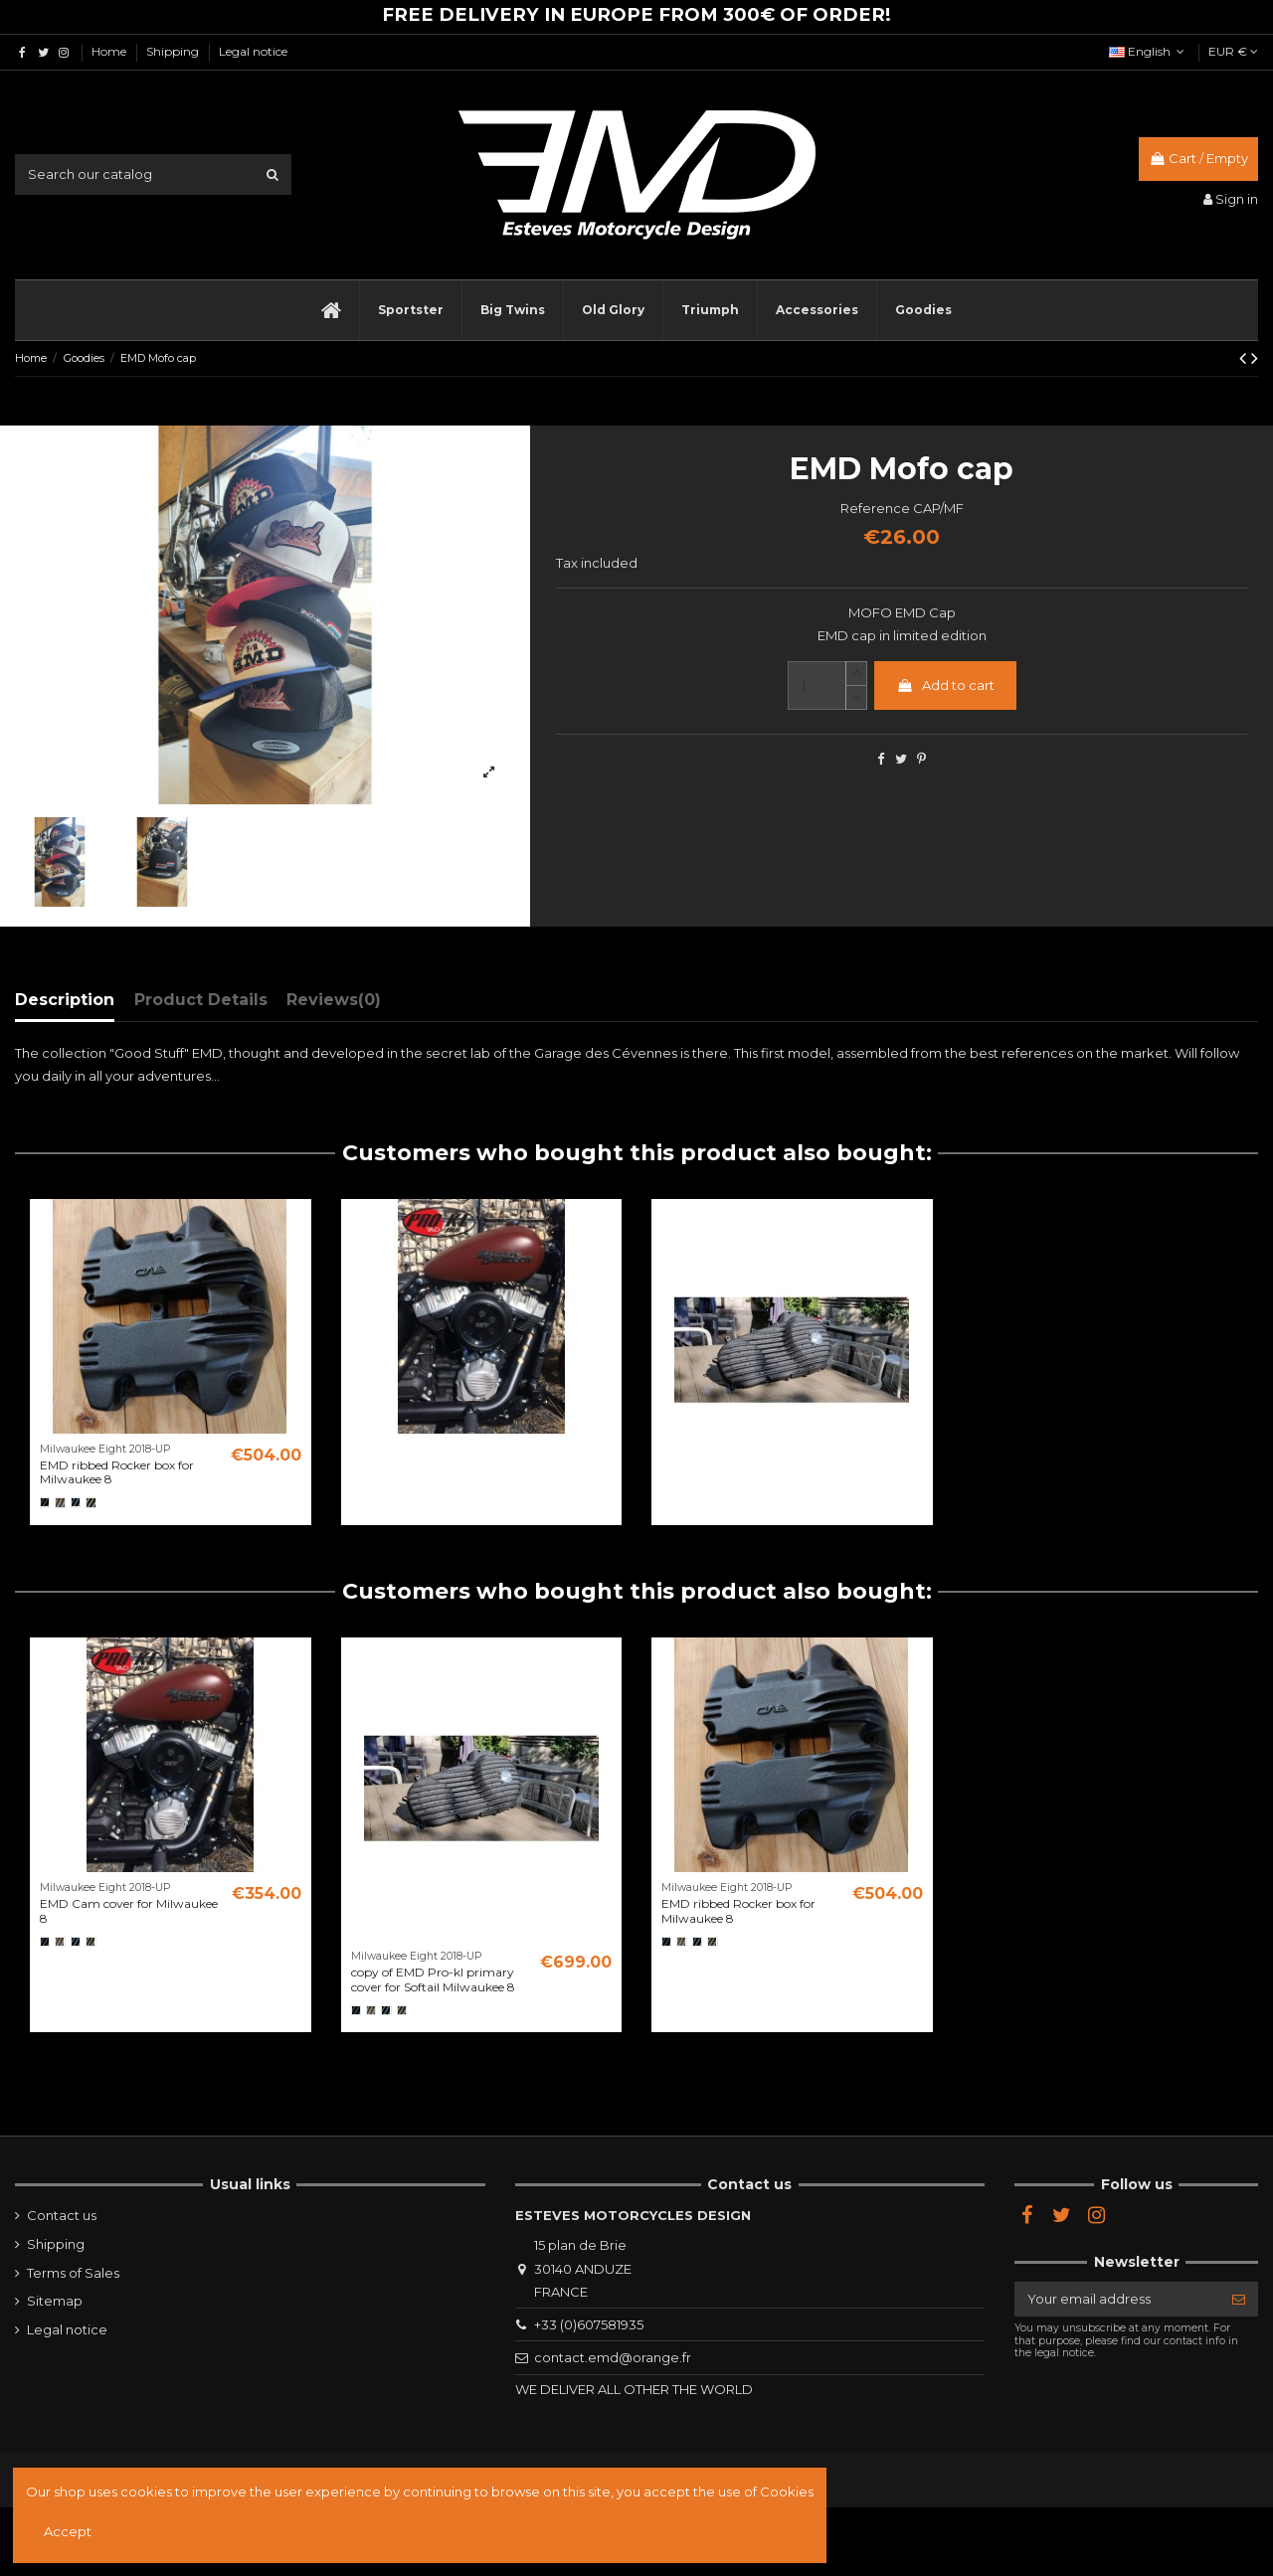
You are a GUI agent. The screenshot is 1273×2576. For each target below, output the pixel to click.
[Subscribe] (1238, 2299)
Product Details (201, 999)
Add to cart (945, 685)
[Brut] (60, 1502)
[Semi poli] (90, 1502)
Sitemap (55, 2301)
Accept (67, 2531)
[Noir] (45, 1502)
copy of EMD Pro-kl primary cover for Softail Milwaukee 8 (433, 1979)
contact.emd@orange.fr (612, 2357)
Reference (875, 508)
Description (64, 999)
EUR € (1233, 51)
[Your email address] (1116, 2299)
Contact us (61, 2215)
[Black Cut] (76, 1502)
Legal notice (253, 51)
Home (110, 51)
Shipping (174, 51)
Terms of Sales (73, 2273)
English (1148, 51)
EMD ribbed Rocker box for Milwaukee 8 (117, 1472)
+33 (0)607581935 (588, 2324)
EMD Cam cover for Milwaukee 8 (129, 1910)
